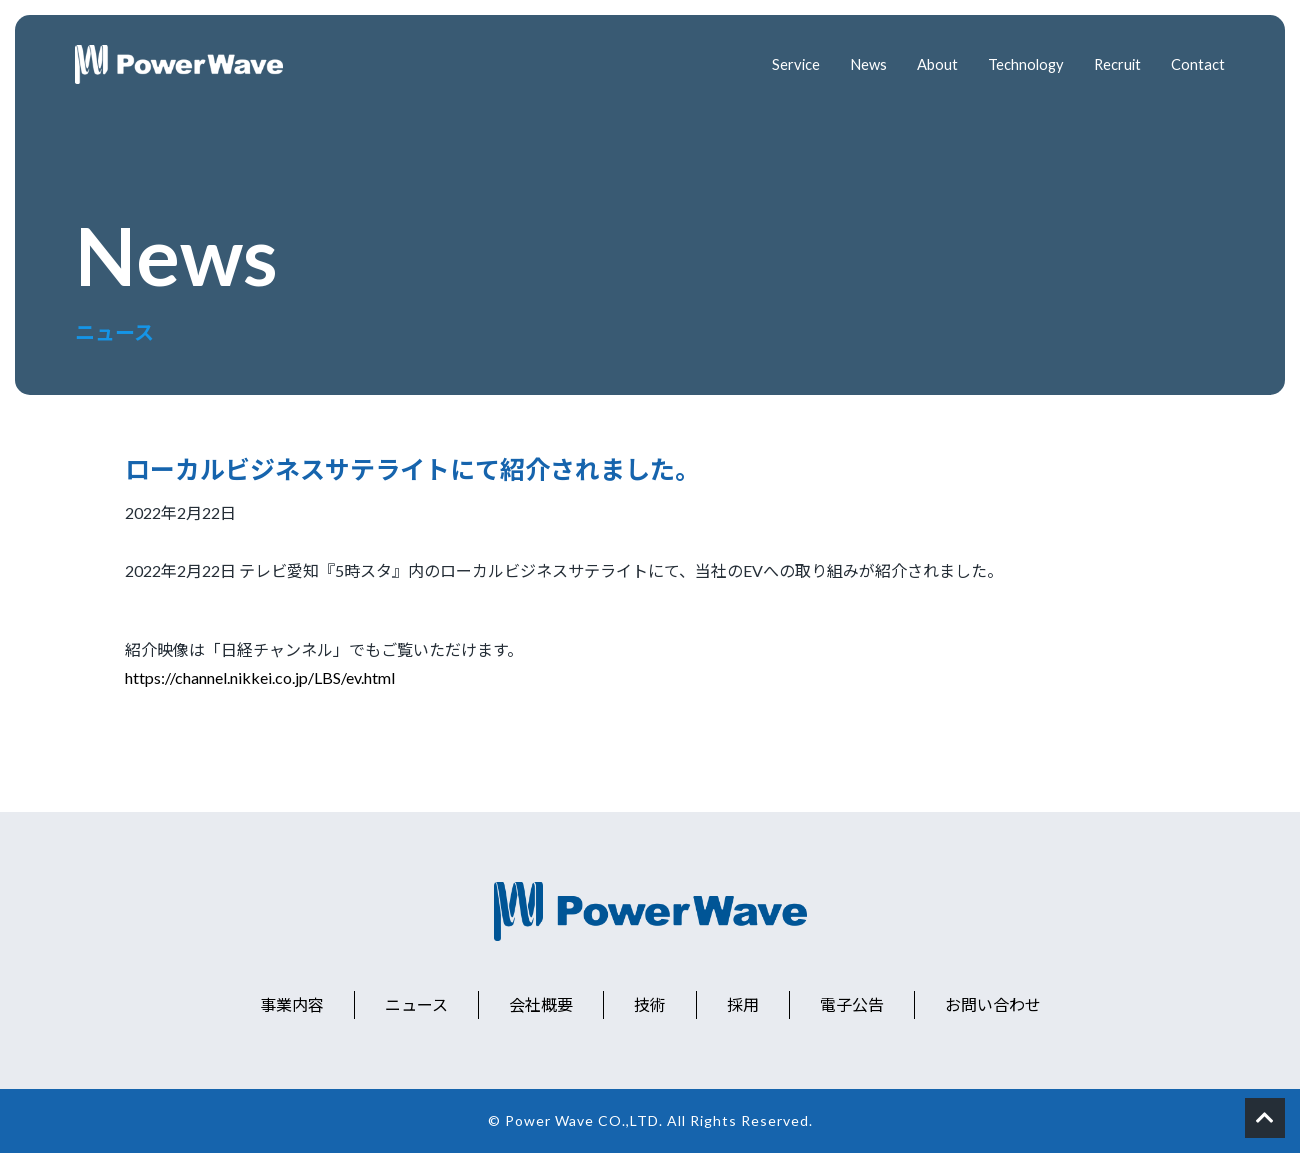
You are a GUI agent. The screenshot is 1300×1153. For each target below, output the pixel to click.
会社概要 (541, 1004)
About (927, 64)
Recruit (1114, 64)
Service (780, 64)
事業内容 (292, 1004)
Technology (1019, 64)
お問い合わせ (993, 1004)
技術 (650, 1004)
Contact (1197, 64)
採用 (743, 1004)
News (855, 64)
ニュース (416, 1004)
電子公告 (852, 1004)
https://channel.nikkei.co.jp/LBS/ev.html (260, 677)
